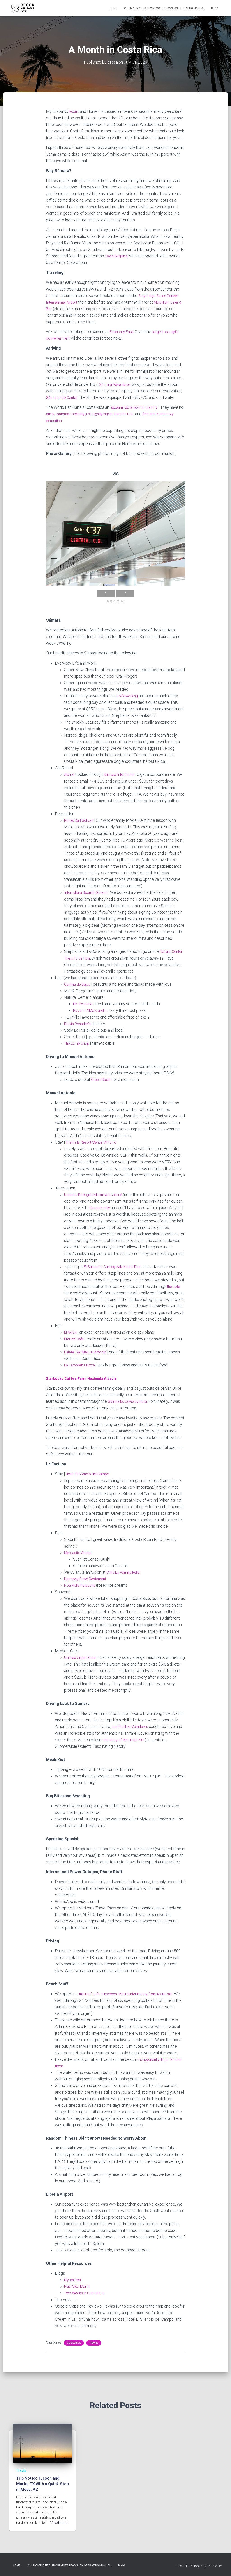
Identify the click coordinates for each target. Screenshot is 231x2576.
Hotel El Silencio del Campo (90, 1473)
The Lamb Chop (78, 1043)
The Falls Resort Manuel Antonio (94, 1142)
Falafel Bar (73, 1352)
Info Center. (70, 397)
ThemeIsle (214, 2566)
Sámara (53, 397)
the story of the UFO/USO (132, 1739)
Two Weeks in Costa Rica (86, 2292)
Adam (74, 111)
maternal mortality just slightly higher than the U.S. (104, 413)
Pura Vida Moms (78, 2286)
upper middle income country (136, 407)
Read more (59, 2522)
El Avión (71, 1332)
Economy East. (123, 331)
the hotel (174, 1286)
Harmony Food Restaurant (87, 1578)
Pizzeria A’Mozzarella (92, 1010)
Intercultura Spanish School (88, 892)
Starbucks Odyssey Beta (129, 1401)
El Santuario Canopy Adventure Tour (115, 1266)
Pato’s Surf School (80, 820)
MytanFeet (73, 2279)
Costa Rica (74, 2343)
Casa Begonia (117, 256)
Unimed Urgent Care (81, 1657)
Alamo (69, 774)
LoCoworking (128, 695)
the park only (108, 1207)
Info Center (128, 774)
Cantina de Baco (78, 984)
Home (113, 8)
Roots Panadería (78, 1023)
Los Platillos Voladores (132, 1726)
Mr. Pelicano (84, 1003)
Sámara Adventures (116, 384)
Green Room (102, 1079)
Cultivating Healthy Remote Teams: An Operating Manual (164, 8)
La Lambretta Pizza (81, 1365)
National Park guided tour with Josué (96, 1194)
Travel (93, 2343)
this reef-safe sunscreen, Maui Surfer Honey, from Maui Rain (131, 1993)
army (55, 413)
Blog (214, 8)
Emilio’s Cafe (75, 1339)
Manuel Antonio (97, 1352)
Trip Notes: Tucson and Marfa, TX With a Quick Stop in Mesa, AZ (42, 2484)
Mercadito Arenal (79, 1552)
